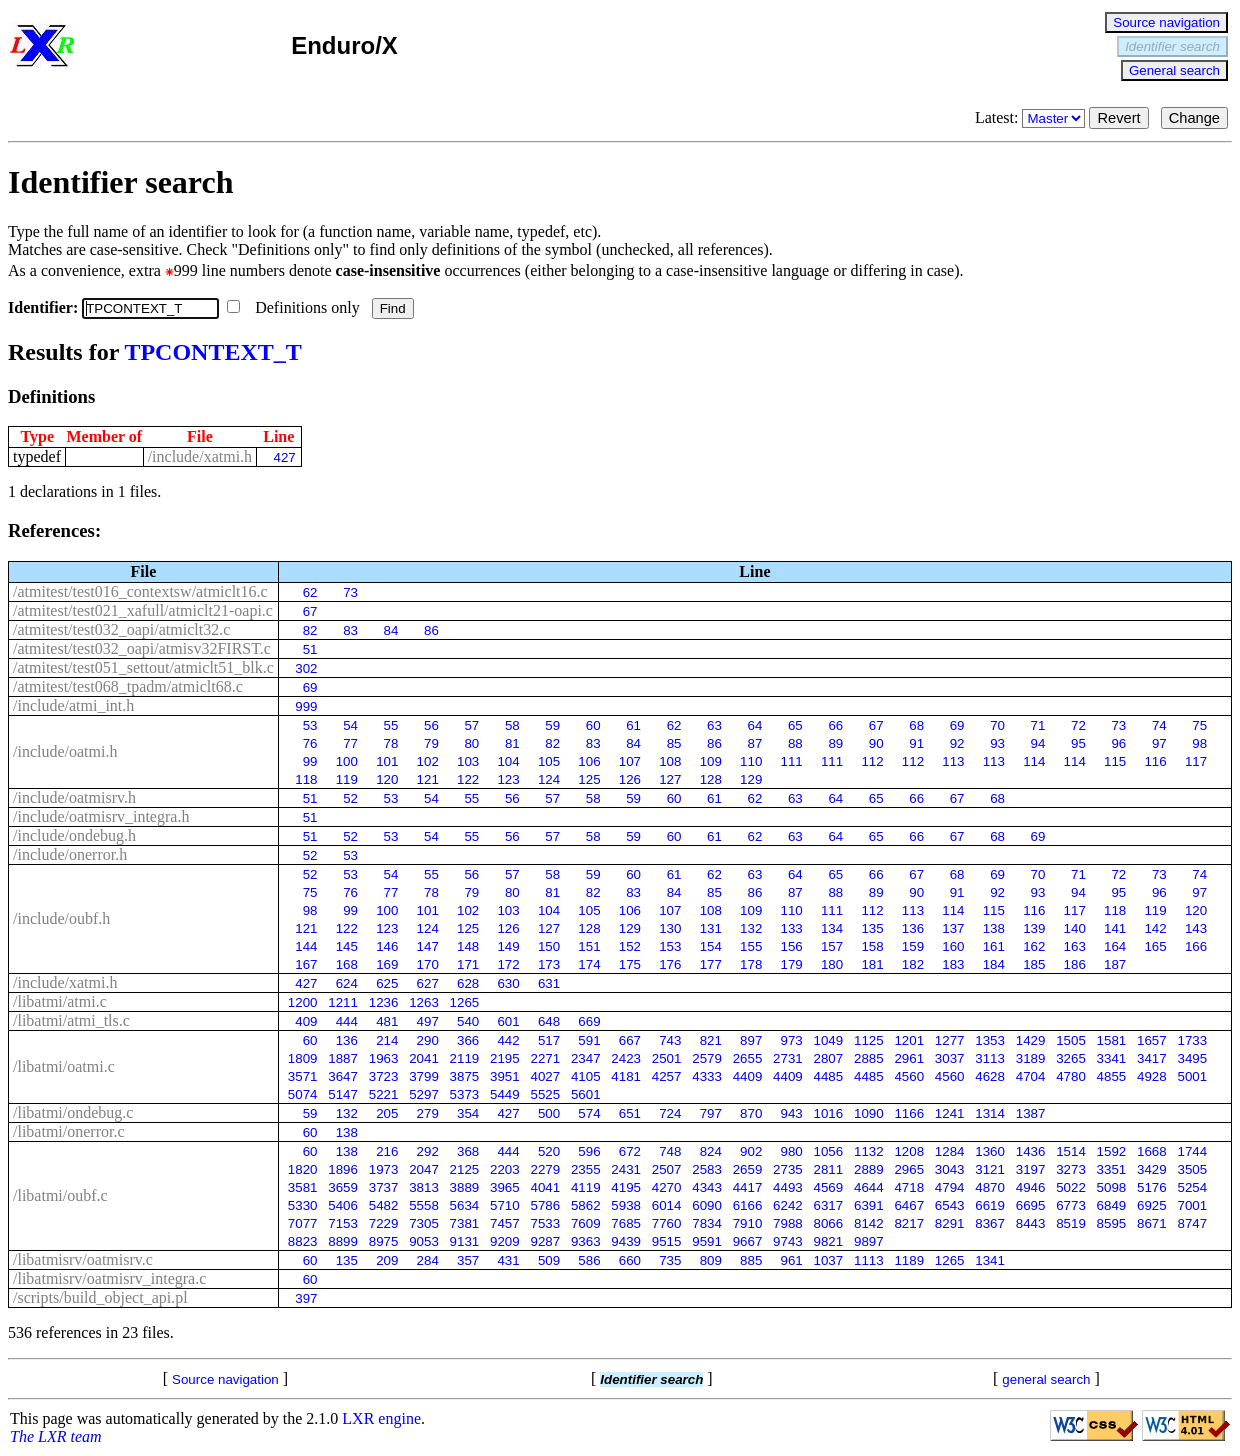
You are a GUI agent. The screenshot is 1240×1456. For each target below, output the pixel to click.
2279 (545, 1169)
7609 (586, 1223)
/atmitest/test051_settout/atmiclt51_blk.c (143, 667)
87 (755, 743)
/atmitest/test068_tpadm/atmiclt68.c (128, 686)
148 (468, 946)
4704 (1031, 1076)
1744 (1192, 1151)
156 (792, 946)
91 (916, 743)
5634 (465, 1205)
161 (994, 946)
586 (589, 1260)
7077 (303, 1223)
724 (670, 1113)
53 (310, 725)
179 (792, 964)
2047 (424, 1169)
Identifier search (1172, 46)
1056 (829, 1151)
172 (508, 964)
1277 (950, 1040)
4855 (1112, 1076)
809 (711, 1260)
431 (508, 1260)
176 (670, 964)
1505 (1071, 1040)
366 (468, 1040)
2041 (424, 1058)
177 (711, 964)
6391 (869, 1205)
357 (468, 1260)
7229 (384, 1223)
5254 (1192, 1187)
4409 (748, 1076)
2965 (909, 1169)
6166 (748, 1205)
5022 (1071, 1187)
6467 (909, 1205)
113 (953, 761)
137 (953, 928)
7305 (424, 1223)
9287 (545, 1241)
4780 (1071, 1076)
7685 (626, 1223)
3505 (1192, 1169)
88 (795, 743)
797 (711, 1113)
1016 (829, 1113)
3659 (343, 1187)
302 (306, 668)
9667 (748, 1241)
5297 (424, 1094)
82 (310, 630)
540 (468, 1021)
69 (310, 687)
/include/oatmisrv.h (74, 797)
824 (711, 1151)
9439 (626, 1241)
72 (1078, 725)
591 (589, 1040)
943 (792, 1113)
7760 (667, 1223)
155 (751, 946)
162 (1034, 946)
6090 (707, 1205)
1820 (303, 1169)
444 (347, 1021)
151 (589, 946)
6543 (950, 1205)
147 (428, 946)
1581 (1112, 1040)
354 (468, 1113)
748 (670, 1151)
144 (306, 946)
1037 (829, 1260)
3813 (424, 1187)
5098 (1112, 1187)
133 (792, 928)
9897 (869, 1241)
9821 (829, 1241)
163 (1075, 946)
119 (347, 779)
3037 (950, 1058)
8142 (869, 1223)
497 (428, 1021)
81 (512, 743)
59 (552, 725)
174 (589, 964)
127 (670, 779)
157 (832, 946)
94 (1038, 743)
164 (1115, 946)
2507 (667, 1169)
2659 (748, 1169)
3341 (1112, 1058)
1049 (829, 1040)
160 (953, 946)
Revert (1118, 118)
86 (431, 630)
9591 (707, 1241)
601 (508, 1021)
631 (549, 983)
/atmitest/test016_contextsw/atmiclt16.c (140, 591)
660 (630, 1260)
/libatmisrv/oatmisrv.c (83, 1259)
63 (714, 725)
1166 (909, 1113)
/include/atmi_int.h (73, 705)
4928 (1152, 1076)
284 (428, 1260)
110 (751, 761)
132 (751, 928)
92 (957, 743)
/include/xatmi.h (200, 456)
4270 (667, 1187)
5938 (626, 1205)
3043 (950, 1169)
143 (1196, 928)
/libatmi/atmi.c (60, 1001)
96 (1118, 743)
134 (832, 928)
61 (633, 725)
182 (913, 964)
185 (1034, 964)
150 (549, 946)
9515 (667, 1241)
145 (347, 946)
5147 (343, 1094)
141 (1115, 928)
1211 (343, 1002)
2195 (505, 1058)
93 (997, 743)
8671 (1152, 1223)
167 (306, 964)
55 (391, 725)
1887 (343, 1058)
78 (391, 743)
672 (630, 1151)
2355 (586, 1169)
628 (468, 983)
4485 (829, 1076)
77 (350, 743)
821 (711, 1040)
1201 (909, 1040)
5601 (586, 1094)
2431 (626, 1169)
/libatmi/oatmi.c (64, 1066)
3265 (1071, 1058)
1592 (1112, 1151)
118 (306, 779)
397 (306, 1298)
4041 (545, 1187)
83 (350, 630)
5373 (465, 1094)
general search (1046, 1379)
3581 (303, 1187)
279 (428, 1113)
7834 (707, 1223)
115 (1115, 761)
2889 (869, 1169)
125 (589, 779)
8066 (829, 1223)
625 (387, 983)
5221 (384, 1094)
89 (835, 743)
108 (670, 761)
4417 (748, 1187)
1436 (1031, 1151)
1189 (909, 1260)
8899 (343, 1241)
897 (751, 1040)
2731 (788, 1058)
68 (916, 725)
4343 (707, 1187)
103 (468, 761)
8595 (1112, 1223)
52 (350, 798)
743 (670, 1040)
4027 (545, 1076)
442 (508, 1040)
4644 (869, 1187)
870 (751, 1113)
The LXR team (56, 1436)
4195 (626, 1187)
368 (468, 1151)
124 (549, 779)
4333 (707, 1076)
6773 (1071, 1205)
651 (630, 1113)
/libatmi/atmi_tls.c (71, 1020)
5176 (1152, 1187)
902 (751, 1151)
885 (751, 1260)
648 (549, 1021)
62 (310, 592)
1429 (1031, 1040)
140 (1075, 928)
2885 (869, 1058)
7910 (748, 1223)
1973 (384, 1169)
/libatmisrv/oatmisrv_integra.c (109, 1278)
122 (468, 779)
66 (835, 725)
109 (711, 761)
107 (630, 761)
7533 (545, 1223)
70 (997, 725)
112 (872, 761)
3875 (465, 1076)
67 (310, 611)
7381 (465, 1223)
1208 (909, 1151)
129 (751, 779)
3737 (384, 1187)
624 (347, 983)
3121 (990, 1169)
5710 (505, 1205)
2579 (707, 1058)
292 (428, 1151)
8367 (990, 1223)
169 (387, 964)
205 (387, 1113)
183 (953, 964)
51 (310, 649)
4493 (788, 1187)
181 (872, 964)
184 (994, 964)
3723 (384, 1076)
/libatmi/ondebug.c (73, 1112)
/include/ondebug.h (74, 835)
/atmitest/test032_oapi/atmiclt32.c (121, 629)
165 (1155, 946)
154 (711, 946)
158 (872, 946)
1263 (424, 1002)
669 (589, 1021)
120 (387, 779)
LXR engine (381, 1418)
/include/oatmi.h (65, 751)
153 (670, 946)
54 (350, 725)
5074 (303, 1094)
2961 (909, 1058)
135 (872, 928)
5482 (384, 1205)
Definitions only (295, 307)
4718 (909, 1187)
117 (1196, 761)
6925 (1152, 1205)
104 (508, 761)
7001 (1192, 1205)
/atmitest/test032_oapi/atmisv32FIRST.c (142, 648)
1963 (384, 1058)
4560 (909, 1076)
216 (387, 1151)
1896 (343, 1169)
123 (508, 779)
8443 (1031, 1223)
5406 (343, 1205)
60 (593, 725)
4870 (990, 1187)
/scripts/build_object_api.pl (100, 1297)
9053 (424, 1241)
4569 (829, 1187)
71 (1038, 725)
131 (711, 928)
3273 (1071, 1169)
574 (589, 1113)
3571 (303, 1076)
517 (549, 1040)
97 (1159, 743)
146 (387, 946)
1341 (990, 1260)
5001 (1192, 1076)
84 (391, 630)
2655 (748, 1058)
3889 (465, 1187)
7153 (343, 1223)
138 (994, 928)
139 (1034, 928)
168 (347, 964)
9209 (505, 1241)
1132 (869, 1151)
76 (310, 743)
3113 (990, 1058)
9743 (788, 1241)
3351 (1112, 1169)
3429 (1152, 1169)
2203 (505, 1169)
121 (428, 779)
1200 (303, 1002)
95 (1078, 743)
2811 (829, 1169)
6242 (788, 1205)
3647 (343, 1076)
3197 (1031, 1169)
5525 (545, 1094)
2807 (829, 1058)
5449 (505, 1094)
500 (549, 1113)
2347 (586, 1058)
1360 (990, 1151)
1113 (869, 1260)
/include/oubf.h (61, 918)
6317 (829, 1205)
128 (711, 779)
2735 (788, 1169)
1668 (1152, 1151)
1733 (1192, 1040)
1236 (384, 1002)
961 (792, 1260)
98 (1199, 743)
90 (876, 743)
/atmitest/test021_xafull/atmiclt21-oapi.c (143, 610)
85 (674, 743)
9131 (465, 1241)
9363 (586, 1241)
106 (589, 761)
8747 (1192, 1223)
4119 (586, 1187)
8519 (1071, 1223)
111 (792, 761)
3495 (1192, 1058)
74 (1159, 725)
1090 (869, 1113)
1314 (990, 1113)
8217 (909, 1223)
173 (549, 964)
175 (630, 964)
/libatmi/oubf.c (60, 1195)
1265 (465, 1002)
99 (310, 761)
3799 (424, 1076)
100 (347, 761)
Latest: (1032, 117)
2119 (465, 1058)
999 (306, 706)
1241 (950, 1113)
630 (508, 983)
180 (832, 964)
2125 (465, 1169)
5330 (303, 1205)
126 (630, 779)
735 (670, 1260)
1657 (1152, 1040)
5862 (586, 1205)
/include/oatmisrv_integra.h (101, 816)
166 (1196, 946)
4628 (990, 1076)
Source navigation (1166, 22)
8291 (950, 1223)
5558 (424, 1205)
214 (387, 1040)
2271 (545, 1058)
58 (512, 725)
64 (755, 725)
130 (670, 928)
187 (1115, 964)
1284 (950, 1151)
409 (306, 1021)
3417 (1152, 1058)
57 (471, 725)
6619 (990, 1205)
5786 (545, 1205)
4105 (586, 1076)
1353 (990, 1040)
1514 (1071, 1151)
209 (387, 1260)
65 (795, 725)
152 (630, 946)
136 (913, 928)
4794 (950, 1187)
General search (1174, 70)
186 (1075, 964)
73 (350, 592)
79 (431, 743)
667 (630, 1040)
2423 (626, 1058)
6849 (1112, 1205)
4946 (1031, 1187)
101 (387, 761)
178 (751, 964)
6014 (667, 1205)
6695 (1031, 1205)
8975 (384, 1241)
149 (508, 946)
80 (471, 743)
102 (428, 761)
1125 (869, 1040)
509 (549, 1260)
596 (589, 1151)
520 (549, 1151)
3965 (505, 1187)
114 (1034, 761)
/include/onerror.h (70, 854)
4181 (626, 1076)
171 (468, 964)
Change (1194, 118)
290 (428, 1040)
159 (913, 946)
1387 (1031, 1113)
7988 (788, 1223)
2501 (667, 1058)
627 (428, 983)
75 (1199, 725)
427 (284, 457)
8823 (303, 1241)
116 (1155, 761)
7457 (505, 1223)
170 (428, 964)
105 (549, 761)
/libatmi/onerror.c (69, 1131)
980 (792, 1151)
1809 (303, 1058)
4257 (667, 1076)
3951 (505, 1076)
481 (387, 1021)
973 (792, 1040)
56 (431, 725)
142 (1155, 928)
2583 (707, 1169)
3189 (1031, 1058)
